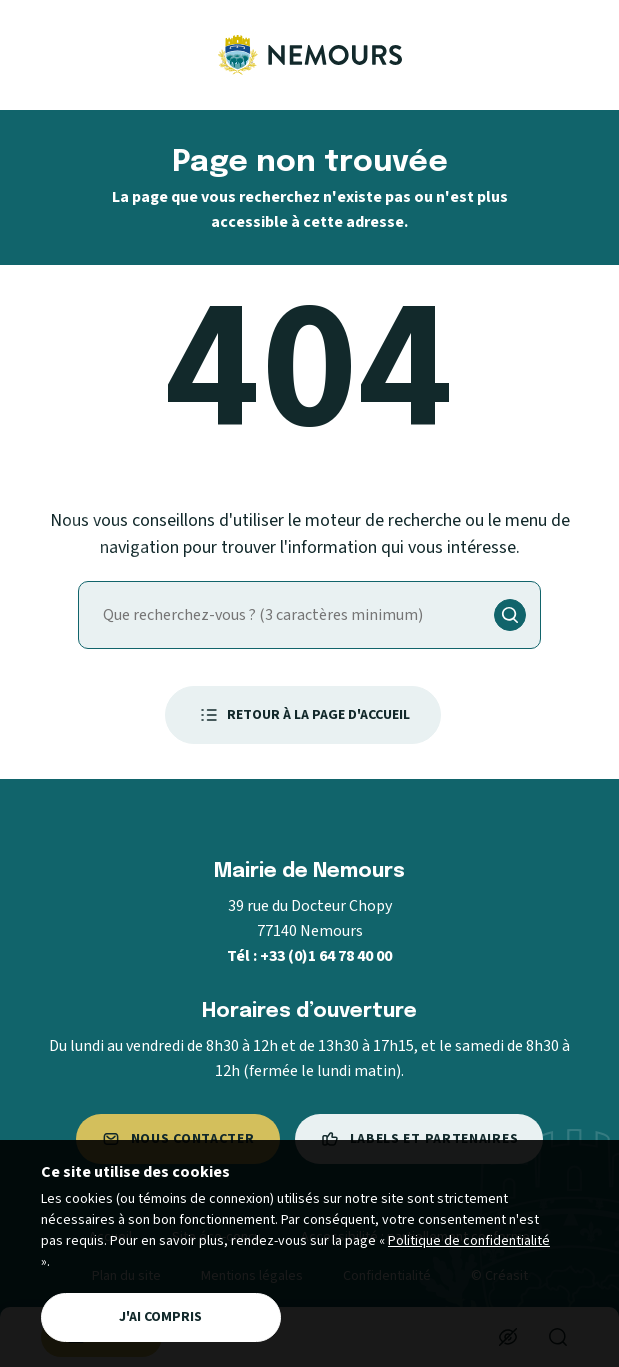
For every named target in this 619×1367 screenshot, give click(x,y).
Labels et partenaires (419, 1139)
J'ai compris (160, 1317)
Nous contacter (178, 1139)
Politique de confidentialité (469, 1241)
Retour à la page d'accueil (303, 715)
